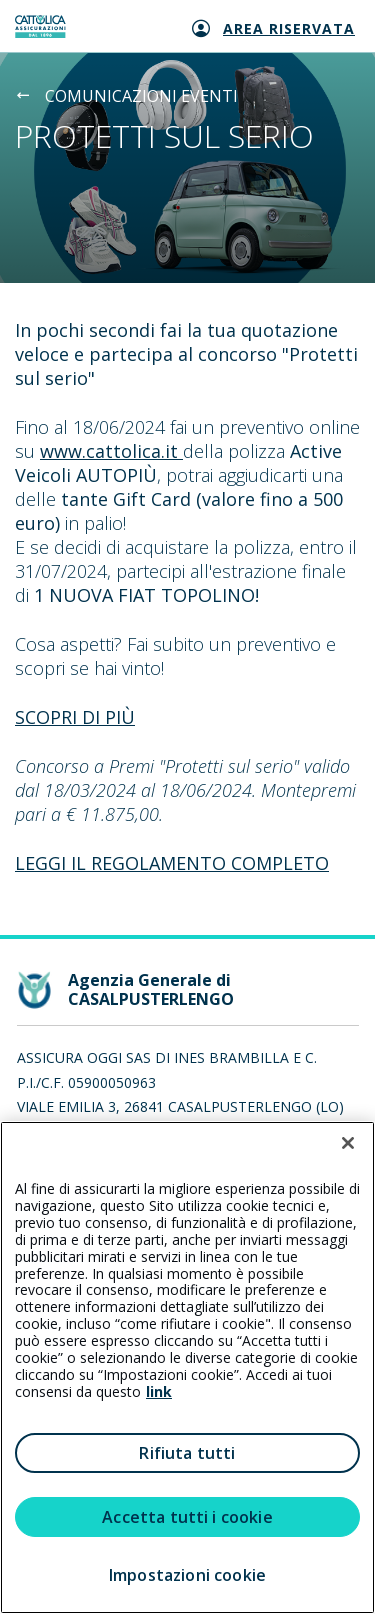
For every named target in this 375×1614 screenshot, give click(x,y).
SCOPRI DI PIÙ (75, 717)
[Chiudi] (348, 1143)
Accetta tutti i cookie (187, 1517)
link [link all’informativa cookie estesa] (159, 1391)
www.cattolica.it (111, 451)
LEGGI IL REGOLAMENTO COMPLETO (172, 863)
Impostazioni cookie (187, 1575)
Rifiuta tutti (187, 1453)
